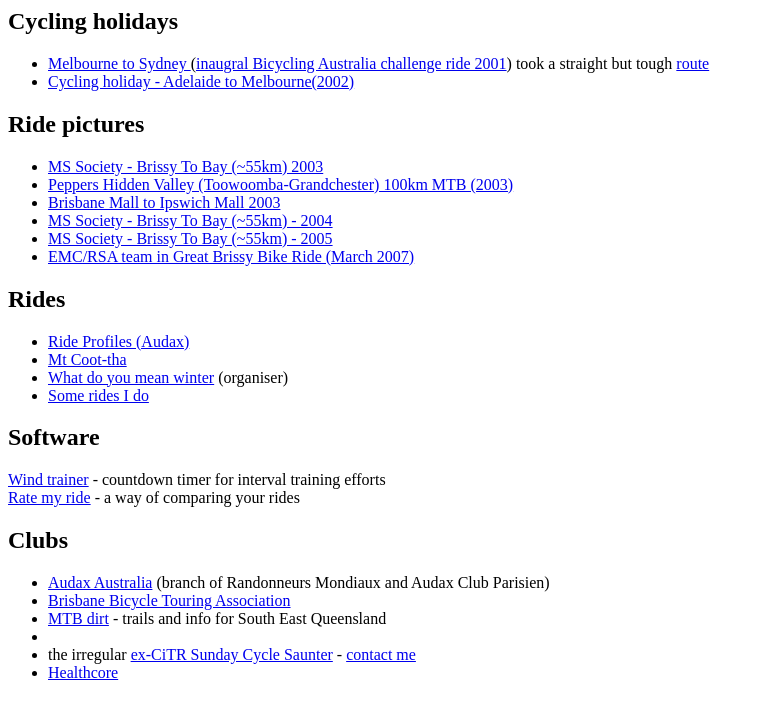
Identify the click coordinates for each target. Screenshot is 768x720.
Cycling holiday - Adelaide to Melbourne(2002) (201, 81)
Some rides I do (98, 395)
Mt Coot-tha (87, 359)
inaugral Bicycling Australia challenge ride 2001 (351, 63)
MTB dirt (78, 618)
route (692, 63)
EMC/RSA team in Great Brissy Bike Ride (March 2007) (231, 256)
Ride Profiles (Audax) (118, 341)
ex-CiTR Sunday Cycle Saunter (232, 654)
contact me (381, 654)
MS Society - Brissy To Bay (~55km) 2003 (185, 166)
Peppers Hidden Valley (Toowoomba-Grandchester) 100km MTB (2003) (280, 184)
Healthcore (83, 672)
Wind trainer (48, 479)
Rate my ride (49, 497)
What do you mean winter (131, 377)
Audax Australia (100, 582)
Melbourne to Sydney (119, 63)
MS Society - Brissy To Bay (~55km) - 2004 (190, 220)
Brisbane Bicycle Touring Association (169, 600)
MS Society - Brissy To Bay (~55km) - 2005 (190, 238)
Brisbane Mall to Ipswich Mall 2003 (164, 202)
